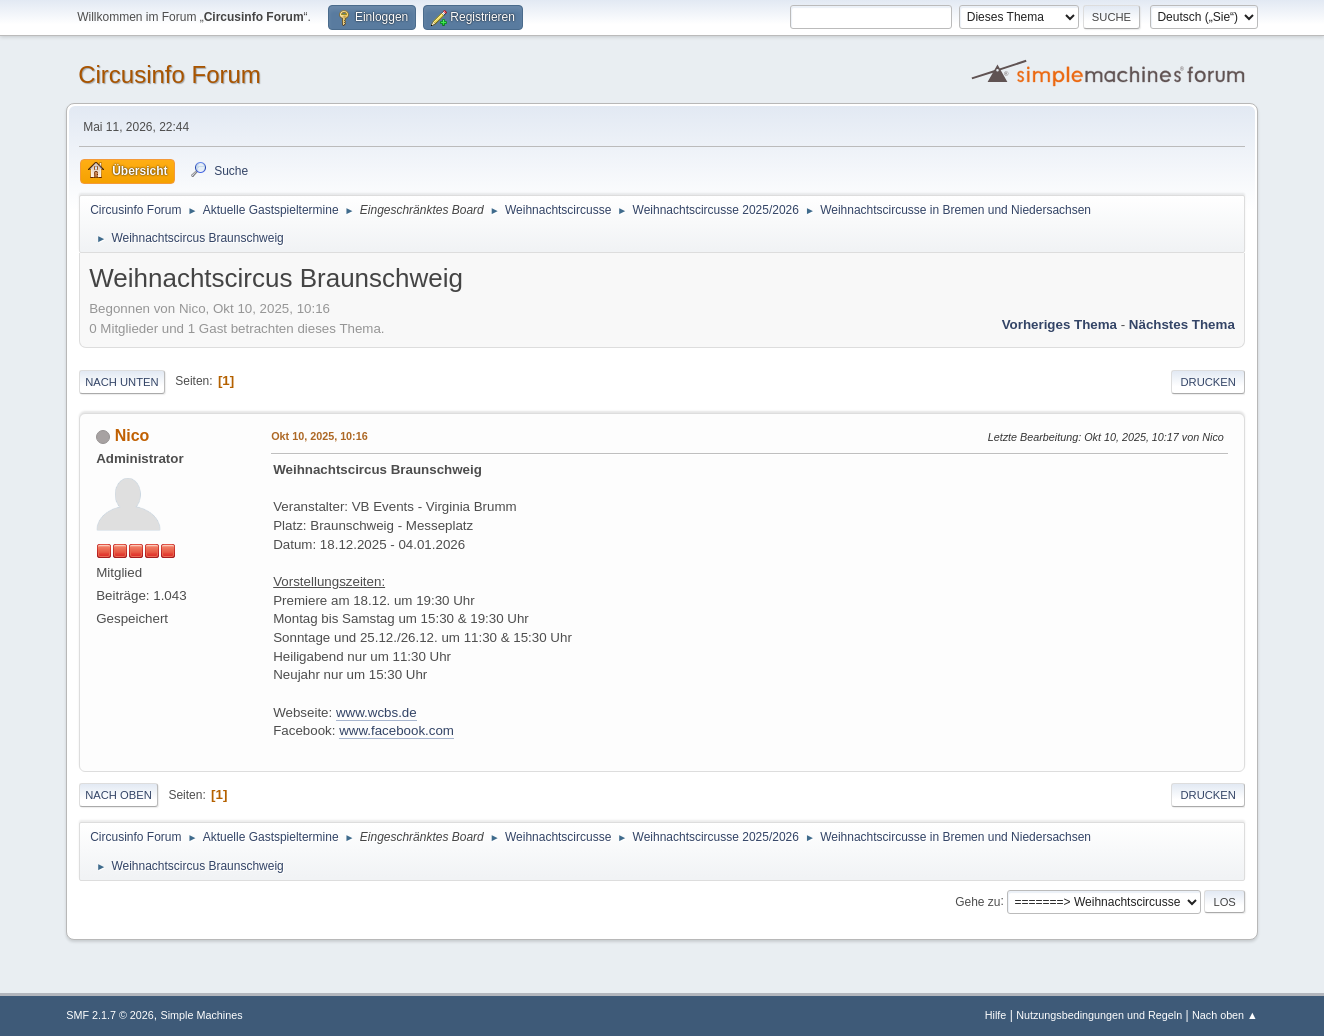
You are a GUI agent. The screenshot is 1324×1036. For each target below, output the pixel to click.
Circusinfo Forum (169, 74)
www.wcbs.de (376, 712)
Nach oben (118, 795)
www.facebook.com (396, 730)
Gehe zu (977, 901)
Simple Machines (202, 1015)
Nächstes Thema (1182, 324)
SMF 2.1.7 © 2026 (110, 1015)
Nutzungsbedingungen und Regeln (1099, 1015)
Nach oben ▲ (1225, 1015)
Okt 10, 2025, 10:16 (319, 436)
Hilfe (996, 1015)
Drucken (1207, 382)
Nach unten (121, 382)
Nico (132, 435)
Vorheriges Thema (1059, 324)
